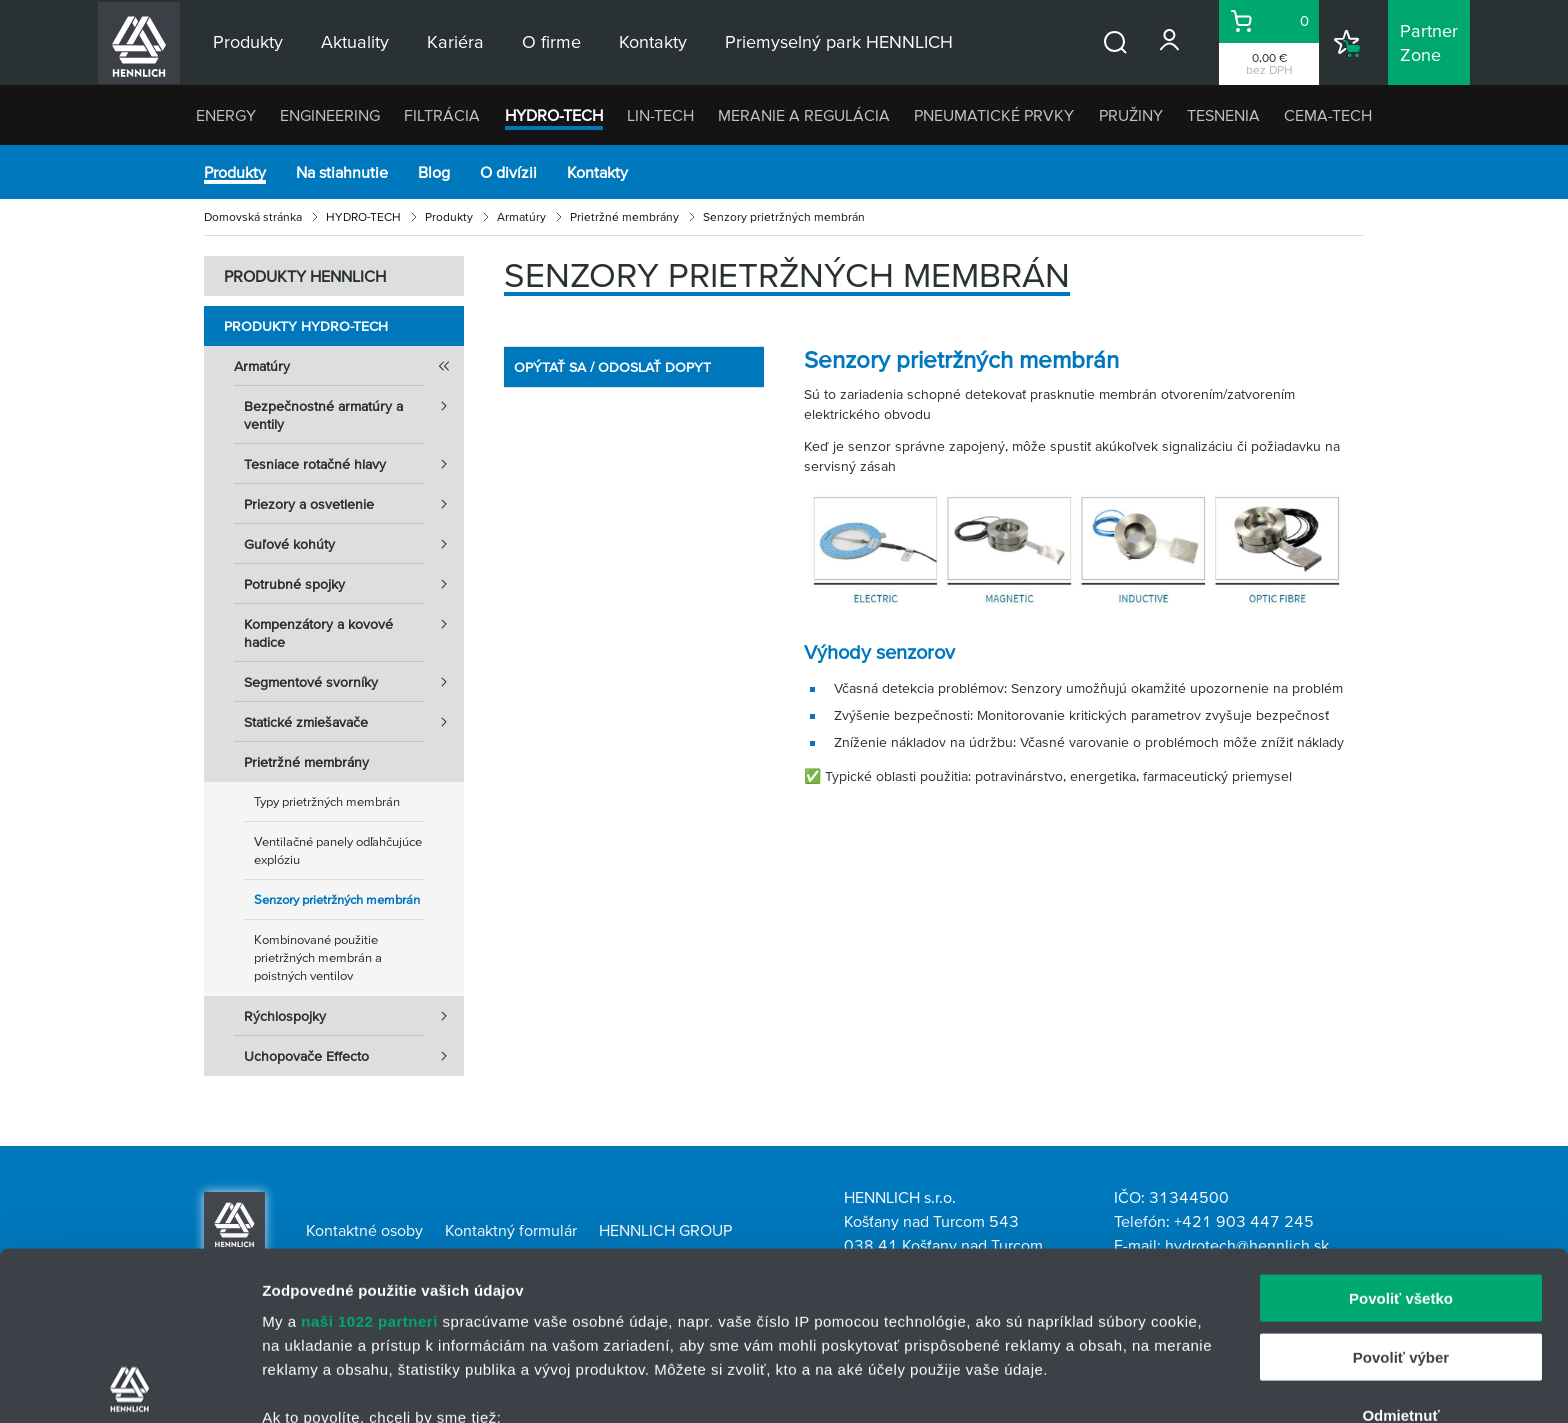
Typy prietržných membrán (327, 801)
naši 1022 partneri (369, 1153)
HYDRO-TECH (554, 115)
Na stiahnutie (342, 172)
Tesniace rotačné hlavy (354, 464)
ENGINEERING (330, 115)
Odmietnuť (1400, 1247)
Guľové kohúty (354, 544)
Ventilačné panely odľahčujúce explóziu (338, 850)
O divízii (508, 172)
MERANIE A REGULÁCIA (804, 115)
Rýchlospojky (354, 1016)
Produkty (235, 172)
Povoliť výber (1401, 1188)
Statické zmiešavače (354, 722)
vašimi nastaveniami (897, 1328)
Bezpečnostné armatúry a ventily (354, 409)
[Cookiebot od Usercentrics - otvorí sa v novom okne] (129, 1384)
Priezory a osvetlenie (354, 504)
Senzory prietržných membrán (337, 899)
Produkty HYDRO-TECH (306, 326)
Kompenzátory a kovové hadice (354, 627)
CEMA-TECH (1328, 115)
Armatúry (521, 216)
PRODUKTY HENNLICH (305, 276)
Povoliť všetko (1401, 1130)
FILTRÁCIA (442, 115)
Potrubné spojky (354, 584)
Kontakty (597, 172)
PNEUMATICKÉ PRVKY (994, 115)
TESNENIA (1223, 115)
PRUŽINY (1131, 115)
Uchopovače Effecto (354, 1056)
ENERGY (226, 115)
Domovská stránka (253, 216)
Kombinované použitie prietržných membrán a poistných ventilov (318, 957)
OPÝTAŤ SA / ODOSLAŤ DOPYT (612, 367)
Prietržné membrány (624, 216)
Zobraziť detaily (1045, 1383)
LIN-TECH (660, 115)
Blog (434, 172)
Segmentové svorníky (354, 682)
